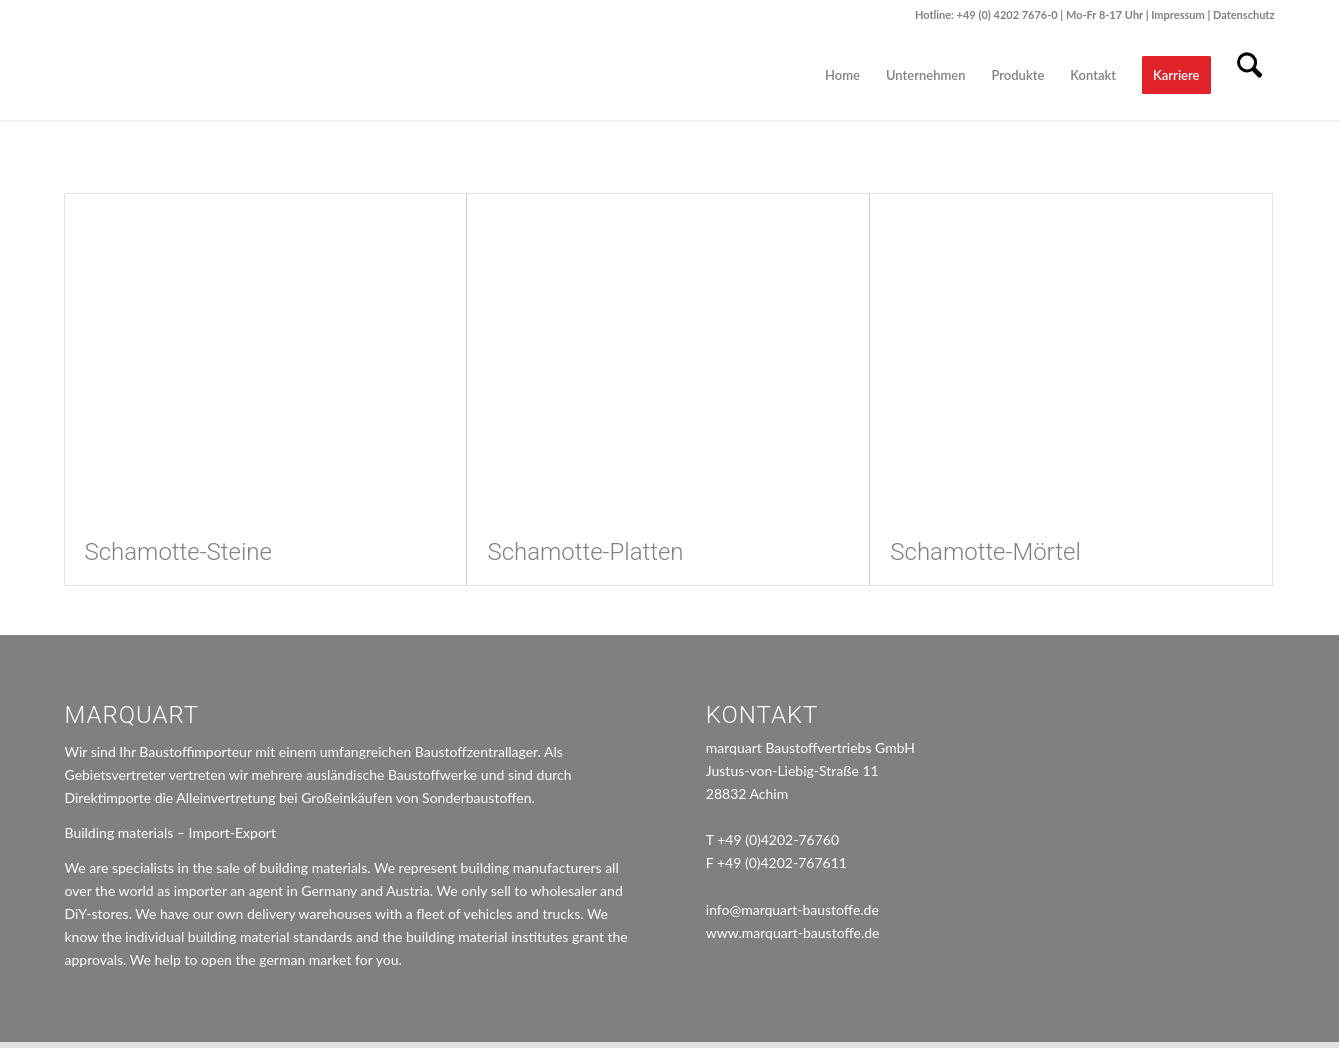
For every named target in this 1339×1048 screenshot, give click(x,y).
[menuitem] (842, 75)
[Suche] (1249, 75)
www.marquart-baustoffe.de (793, 928)
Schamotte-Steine (178, 552)
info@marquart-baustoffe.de (792, 905)
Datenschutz (1244, 14)
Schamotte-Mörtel (985, 552)
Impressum (1179, 14)
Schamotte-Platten (585, 552)
